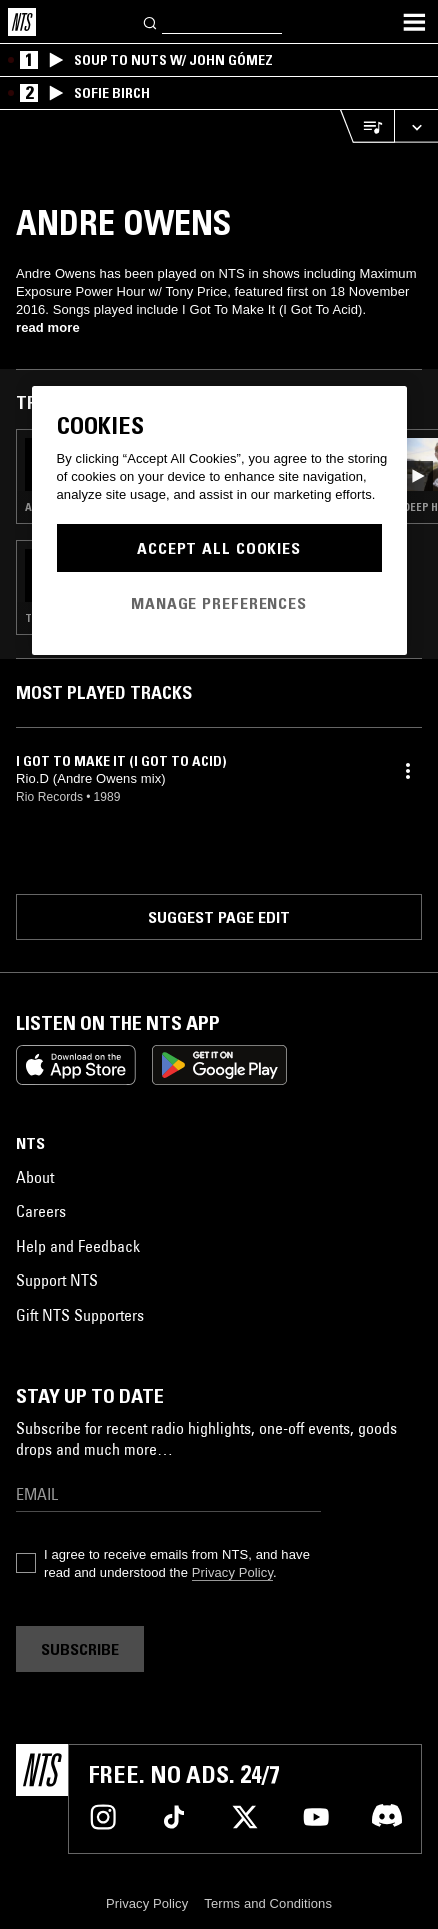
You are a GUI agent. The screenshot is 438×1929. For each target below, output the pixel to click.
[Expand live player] (416, 126)
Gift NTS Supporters (80, 1315)
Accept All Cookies (219, 548)
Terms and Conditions (268, 1903)
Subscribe (80, 1649)
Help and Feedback (78, 1246)
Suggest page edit (219, 917)
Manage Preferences (219, 603)
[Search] (151, 21)
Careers (41, 1211)
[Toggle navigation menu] (414, 22)
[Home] (22, 22)
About (35, 1177)
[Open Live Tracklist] (367, 126)
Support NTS (57, 1280)
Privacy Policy (232, 1572)
